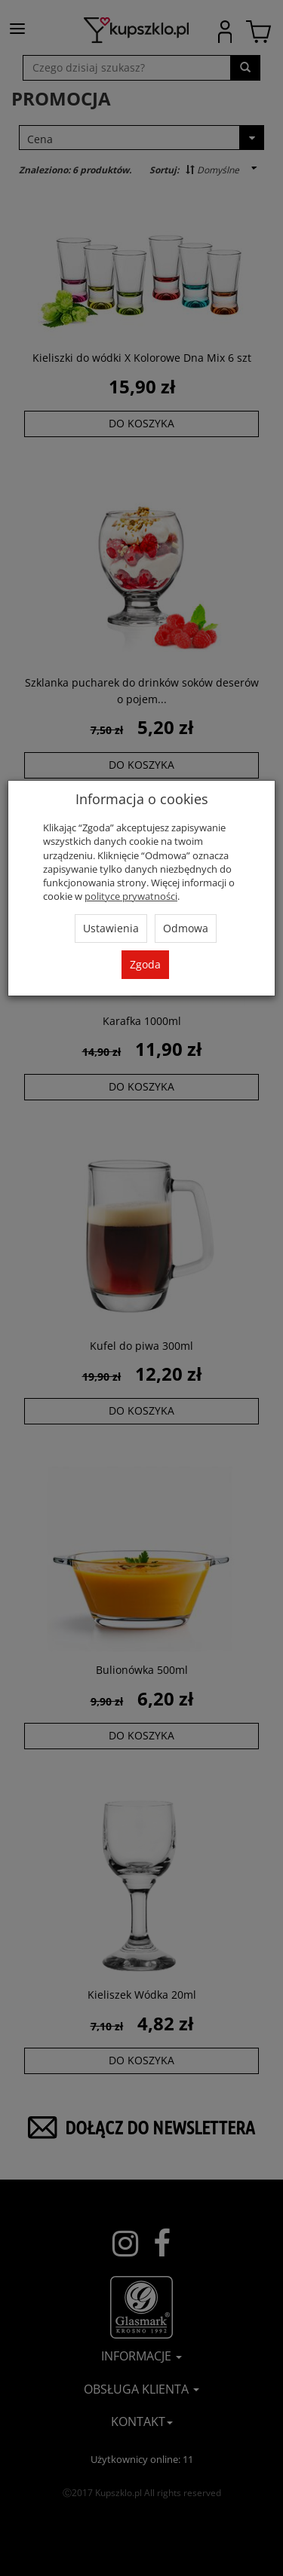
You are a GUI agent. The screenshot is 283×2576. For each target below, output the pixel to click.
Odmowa (185, 928)
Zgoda (145, 964)
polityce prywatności (131, 896)
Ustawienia (111, 928)
